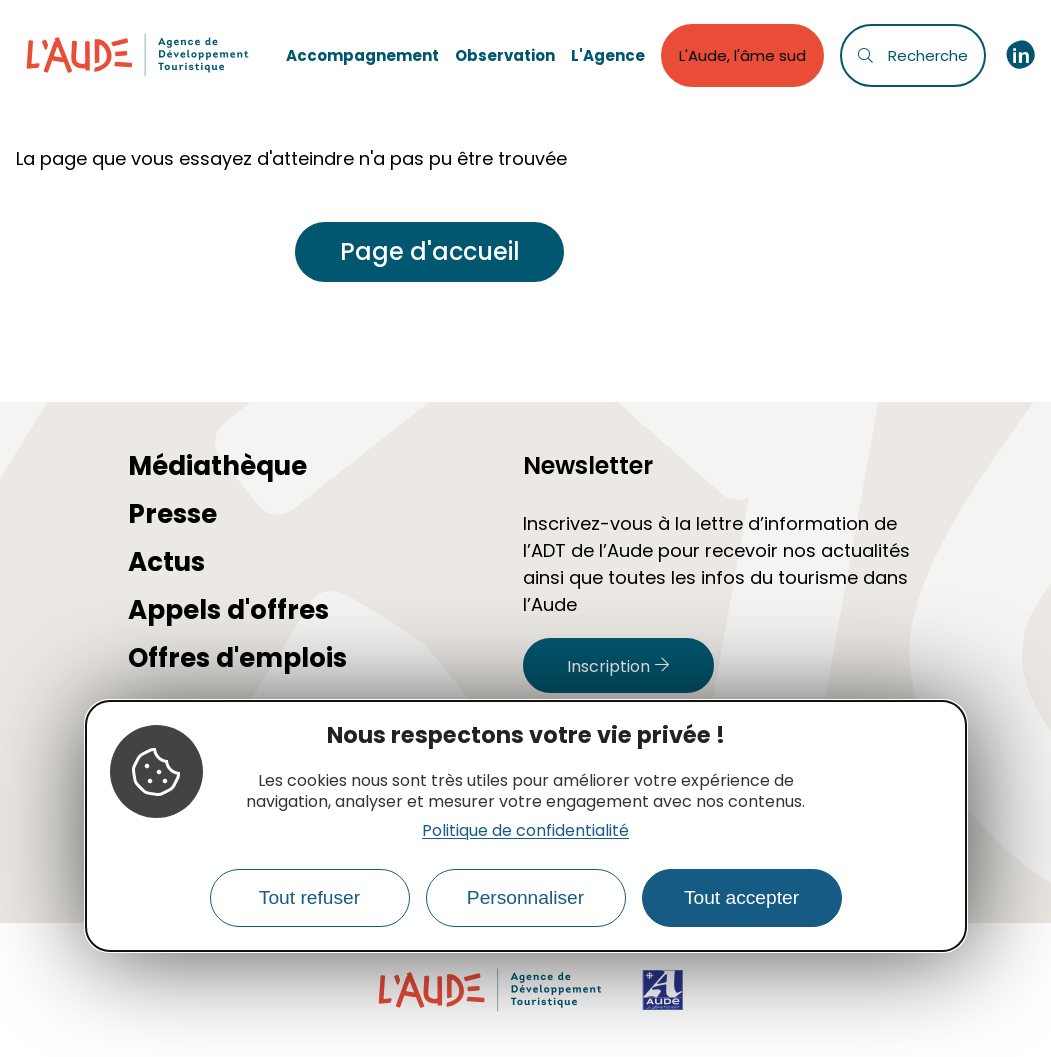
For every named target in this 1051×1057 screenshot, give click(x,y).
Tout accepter (741, 897)
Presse (172, 514)
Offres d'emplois (237, 658)
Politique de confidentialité (525, 830)
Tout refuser (309, 897)
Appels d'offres (228, 610)
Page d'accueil (430, 251)
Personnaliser (525, 897)
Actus (166, 562)
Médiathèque (217, 466)
